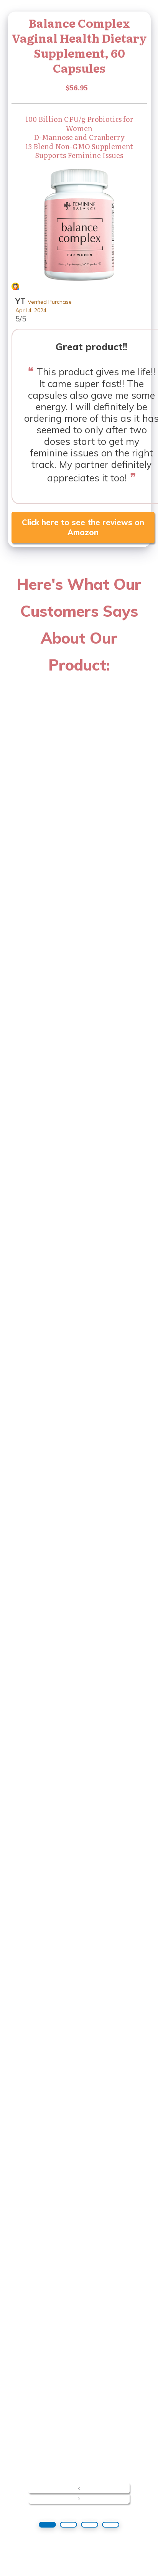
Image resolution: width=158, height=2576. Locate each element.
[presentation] (79, 2488)
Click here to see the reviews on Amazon (83, 527)
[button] (47, 2525)
